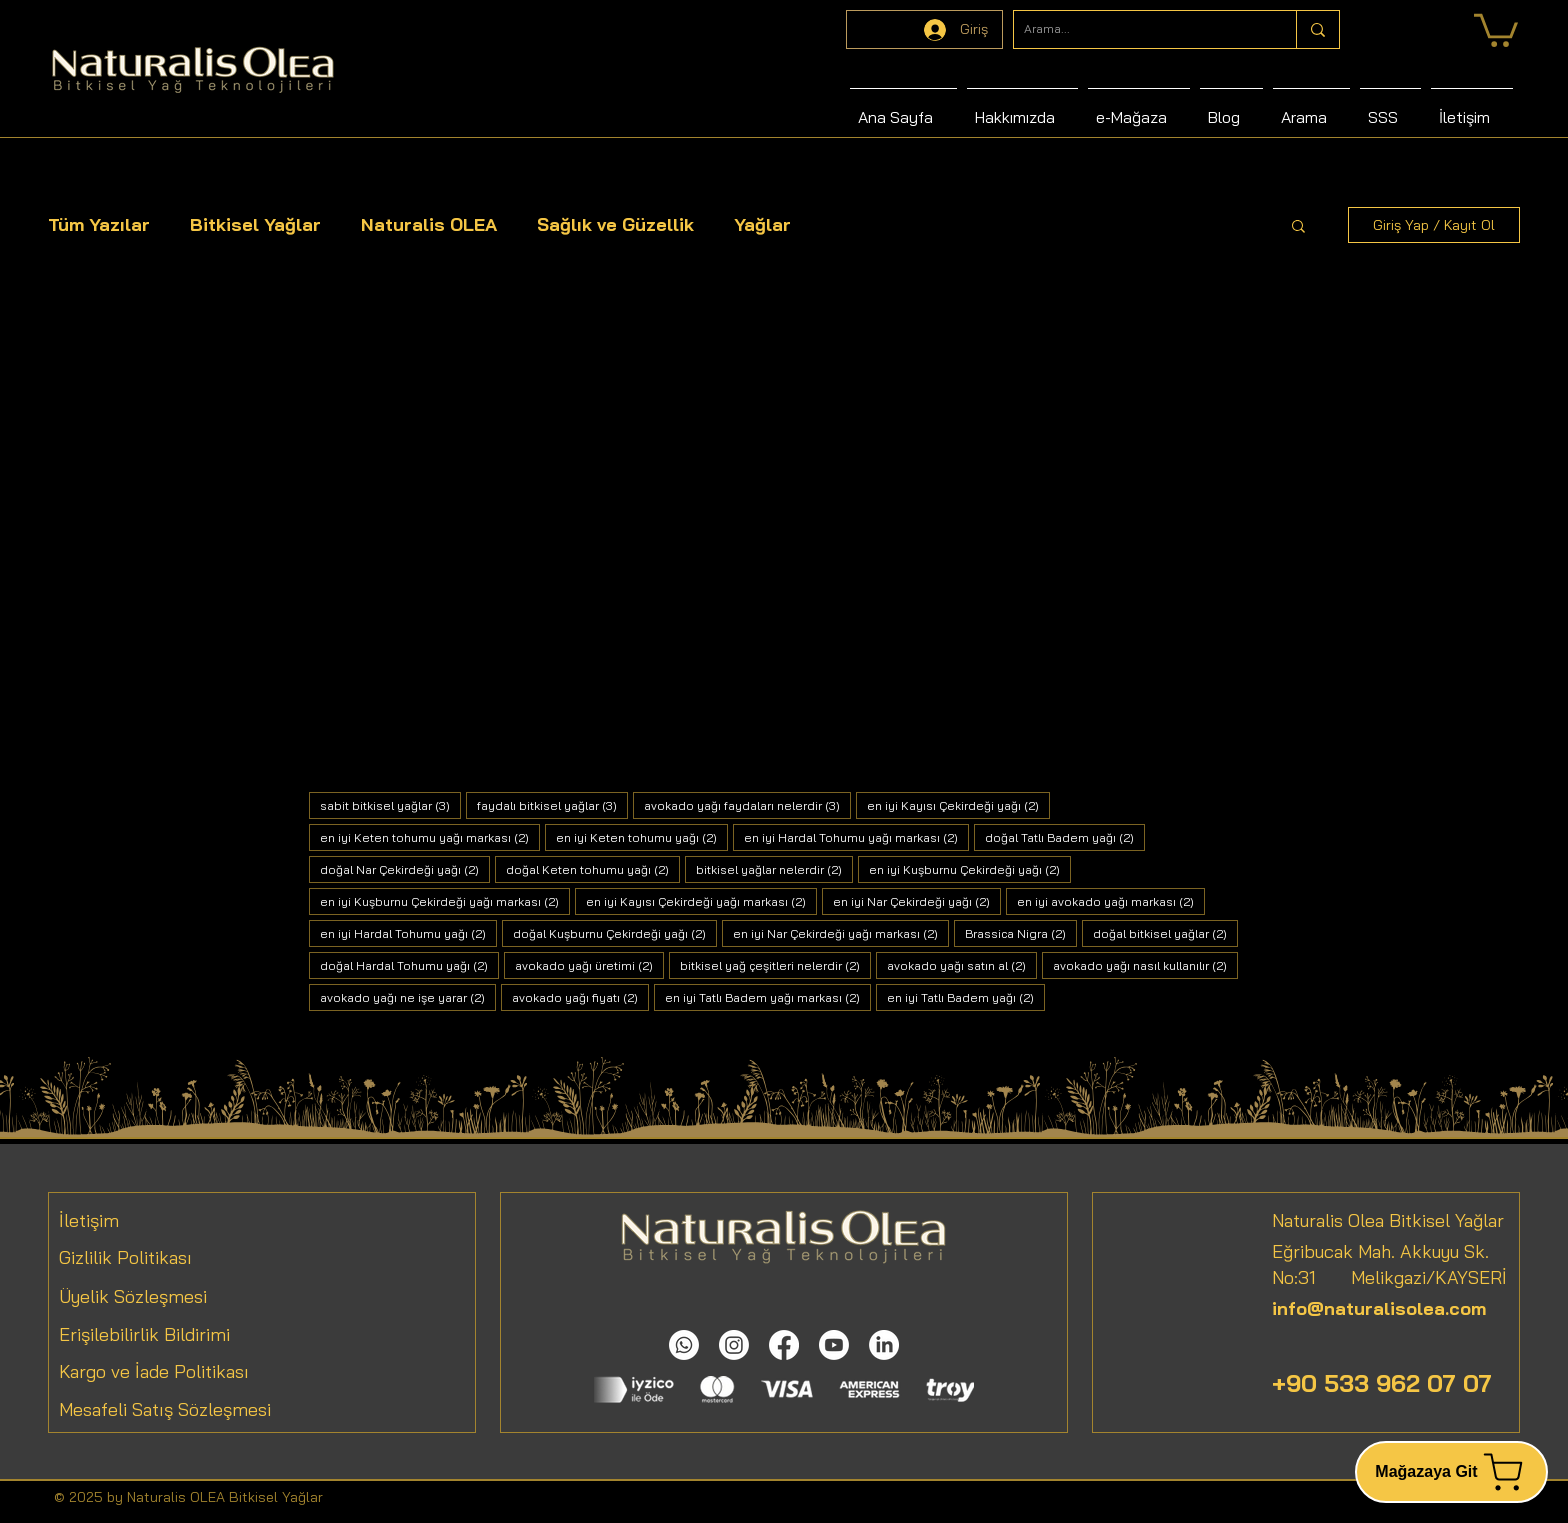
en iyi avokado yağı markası (1111, 901)
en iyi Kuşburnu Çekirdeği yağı (970, 869)
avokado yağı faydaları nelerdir (747, 805)
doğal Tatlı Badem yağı (1065, 837)
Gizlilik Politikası (125, 1257)
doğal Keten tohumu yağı (593, 869)
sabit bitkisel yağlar (390, 805)
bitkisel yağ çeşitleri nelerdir (775, 965)
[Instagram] (734, 1345)
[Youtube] (834, 1345)
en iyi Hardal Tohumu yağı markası (856, 837)
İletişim (89, 1220)
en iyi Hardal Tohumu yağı (408, 933)
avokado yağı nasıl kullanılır (1145, 965)
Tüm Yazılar (99, 224)
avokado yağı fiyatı (580, 997)
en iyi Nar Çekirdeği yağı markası (841, 933)
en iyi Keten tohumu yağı (642, 837)
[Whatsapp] (684, 1345)
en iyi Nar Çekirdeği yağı (917, 901)
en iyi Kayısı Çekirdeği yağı (958, 805)
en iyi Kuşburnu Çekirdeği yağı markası (445, 901)
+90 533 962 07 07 (1382, 1383)
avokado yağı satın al (962, 965)
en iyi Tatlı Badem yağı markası (768, 997)
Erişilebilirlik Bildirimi (144, 1334)
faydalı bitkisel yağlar (552, 805)
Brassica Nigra (1021, 933)
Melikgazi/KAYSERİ (1411, 1277)
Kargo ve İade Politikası (154, 1371)
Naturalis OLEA (429, 224)
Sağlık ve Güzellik (615, 224)
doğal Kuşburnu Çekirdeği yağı (615, 933)
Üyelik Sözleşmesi (133, 1296)
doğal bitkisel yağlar (1165, 933)
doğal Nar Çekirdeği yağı (405, 869)
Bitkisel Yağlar (255, 224)
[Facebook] (784, 1345)
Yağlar (762, 224)
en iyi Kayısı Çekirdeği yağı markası (701, 901)
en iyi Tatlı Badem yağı (966, 997)
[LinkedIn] (884, 1345)
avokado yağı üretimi (589, 965)
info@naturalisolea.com (1379, 1308)
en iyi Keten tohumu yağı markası (430, 837)
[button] (1298, 227)
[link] (1496, 28)
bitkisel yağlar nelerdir (774, 869)
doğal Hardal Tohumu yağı (409, 965)
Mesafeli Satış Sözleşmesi (165, 1409)
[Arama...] (1139, 29)
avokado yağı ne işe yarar (408, 997)
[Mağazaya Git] (1451, 1472)
